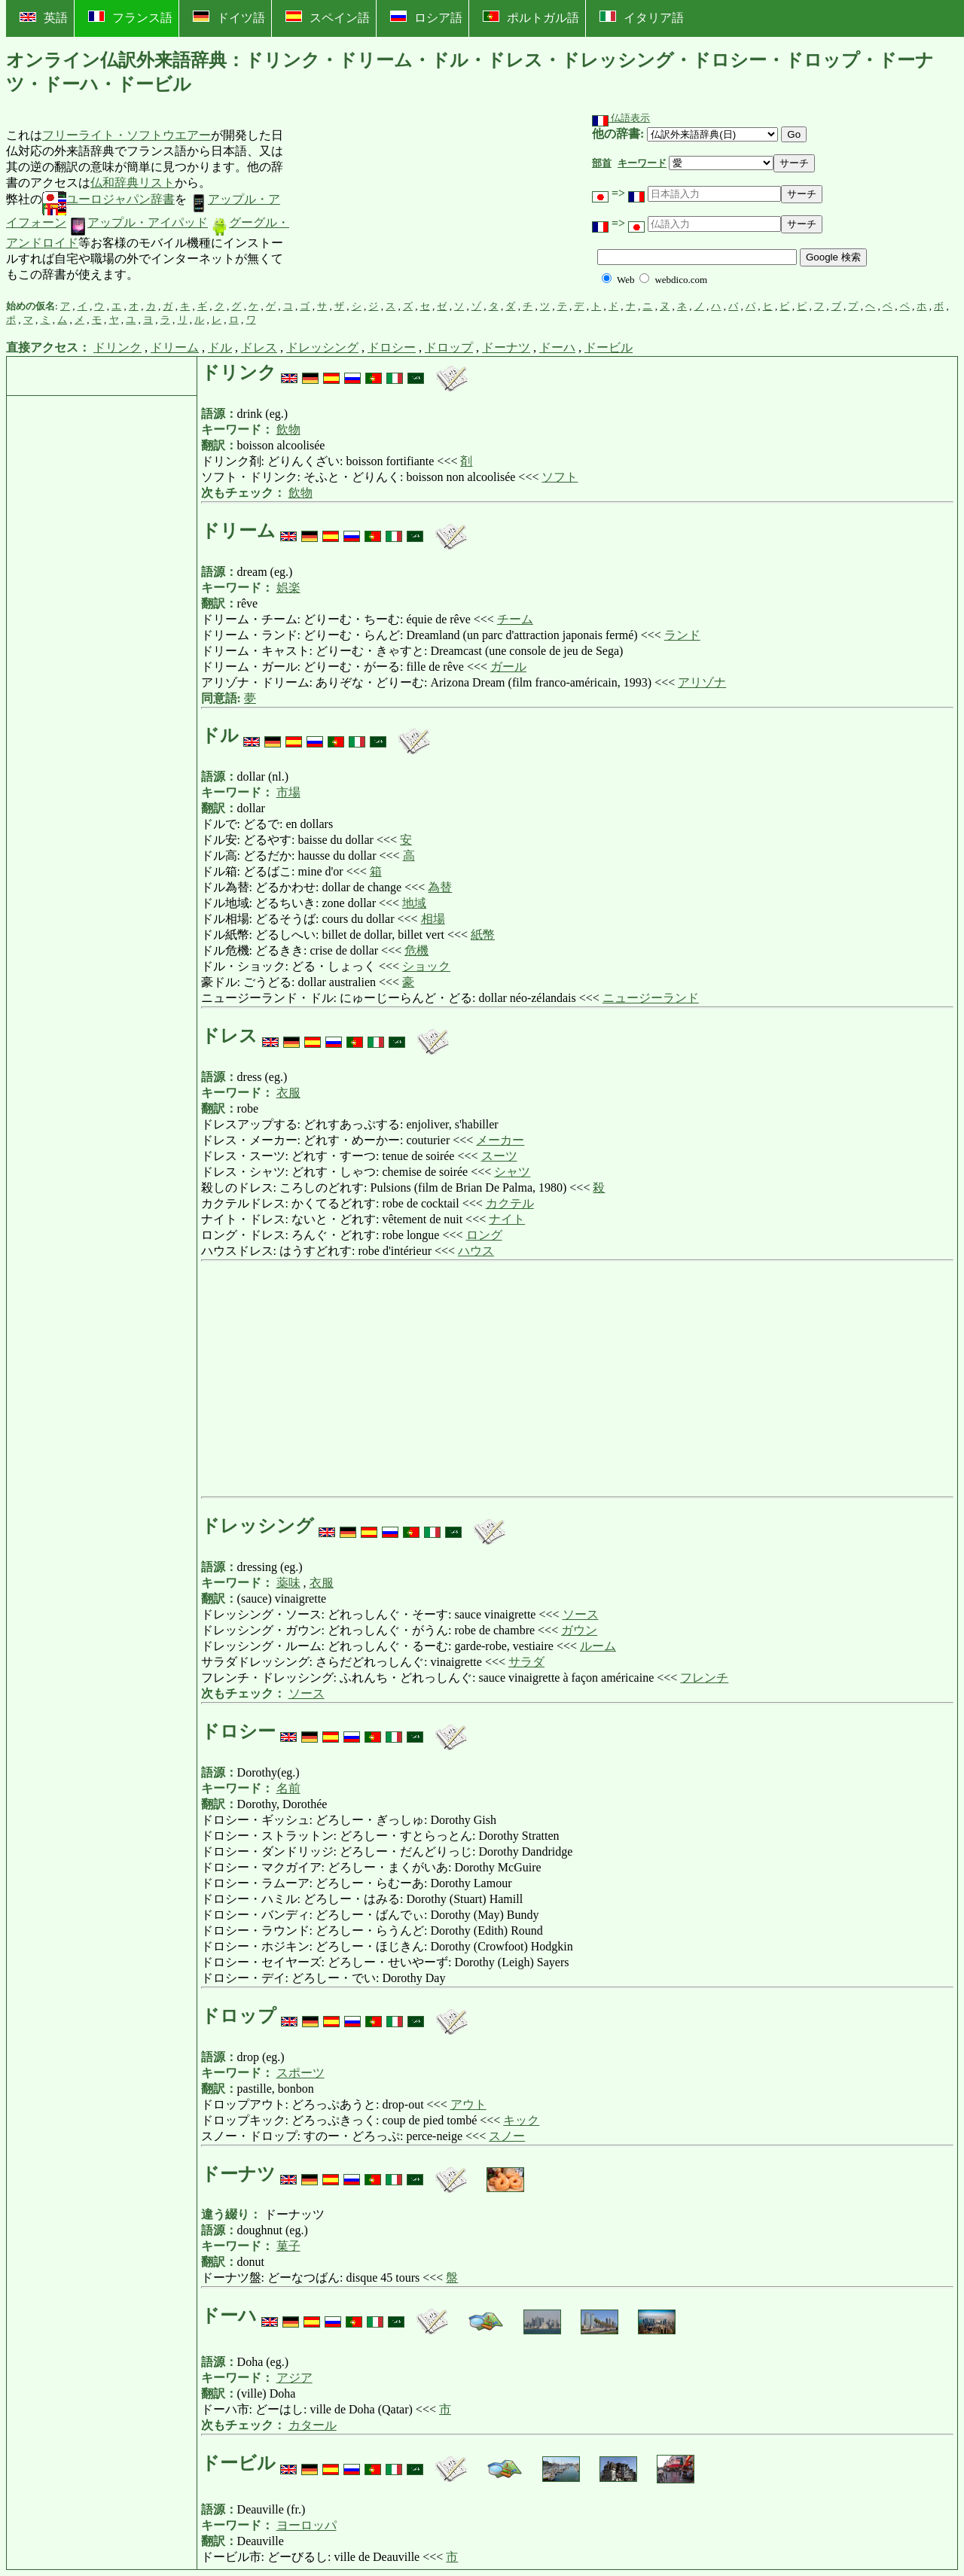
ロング (484, 1235)
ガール (508, 666)
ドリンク (117, 347)
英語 (44, 17)
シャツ (512, 1171)
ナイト (507, 1219)
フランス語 (130, 17)
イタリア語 (641, 17)
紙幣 (483, 934)
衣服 (288, 1092)
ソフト (559, 476)
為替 (440, 887)
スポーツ (300, 2072)
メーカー (500, 1140)
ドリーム (175, 347)
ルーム (598, 1646)
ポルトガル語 (531, 17)
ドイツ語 (229, 17)
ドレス (259, 347)
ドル (220, 347)
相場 (433, 918)
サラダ (526, 1661)
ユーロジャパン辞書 (108, 199)
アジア (294, 2377)
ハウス (476, 1250)
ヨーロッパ (306, 2525)
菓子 (288, 2246)
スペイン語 (327, 17)
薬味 (288, 1582)
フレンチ (704, 1677)
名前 (288, 1788)
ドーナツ (506, 347)
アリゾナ (702, 682)
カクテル (510, 1203)
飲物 (288, 429)
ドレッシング (322, 347)
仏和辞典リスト (132, 182)
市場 (288, 792)
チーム (515, 619)
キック (521, 2120)
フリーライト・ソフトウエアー (126, 135)
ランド (682, 635)
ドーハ (557, 347)
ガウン (579, 1630)
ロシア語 (426, 17)
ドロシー (392, 347)
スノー (507, 2136)
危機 (416, 950)
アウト (468, 2104)
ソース (581, 1614)
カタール (312, 2425)
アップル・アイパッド (138, 222)
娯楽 (288, 587)
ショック (426, 966)
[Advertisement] (404, 205)
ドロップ (449, 347)
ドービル (608, 347)
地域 (414, 903)
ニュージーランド (650, 997)
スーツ (499, 1155)
